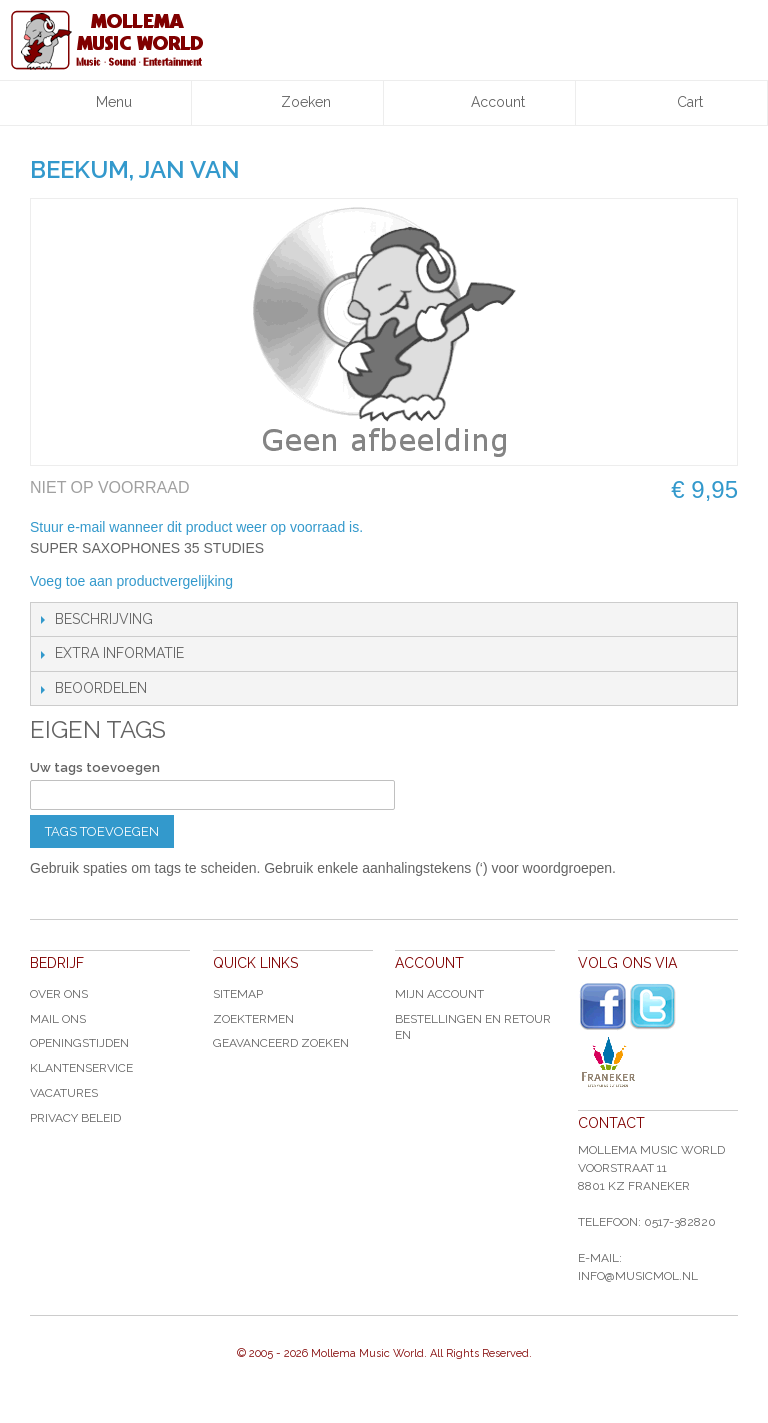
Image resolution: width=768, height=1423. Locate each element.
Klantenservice (81, 1068)
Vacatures (64, 1093)
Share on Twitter (355, 582)
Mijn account (439, 994)
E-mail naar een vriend (275, 582)
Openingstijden (79, 1043)
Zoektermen (253, 1019)
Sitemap (238, 994)
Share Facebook (315, 582)
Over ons (59, 994)
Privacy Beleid (75, 1118)
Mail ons (58, 1019)
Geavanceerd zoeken (281, 1043)
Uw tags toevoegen (95, 767)
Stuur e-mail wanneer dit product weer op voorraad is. (196, 527)
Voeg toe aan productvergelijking (131, 581)
